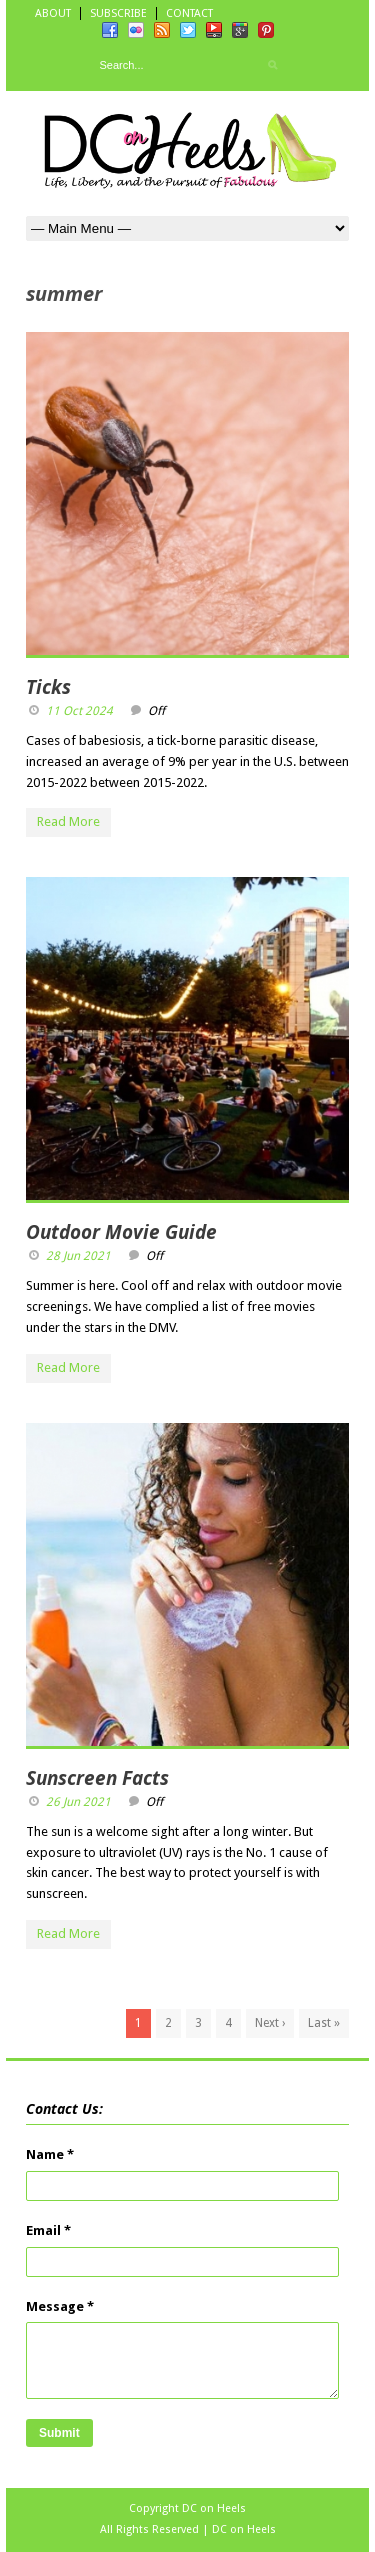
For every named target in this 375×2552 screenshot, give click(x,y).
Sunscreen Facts (97, 1778)
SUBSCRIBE (118, 13)
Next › (270, 2023)
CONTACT (189, 13)
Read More (68, 821)
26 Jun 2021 (78, 1802)
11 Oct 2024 (79, 711)
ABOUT (53, 13)
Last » (324, 2023)
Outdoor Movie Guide (121, 1232)
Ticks (48, 687)
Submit (59, 2433)
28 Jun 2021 (78, 1256)
